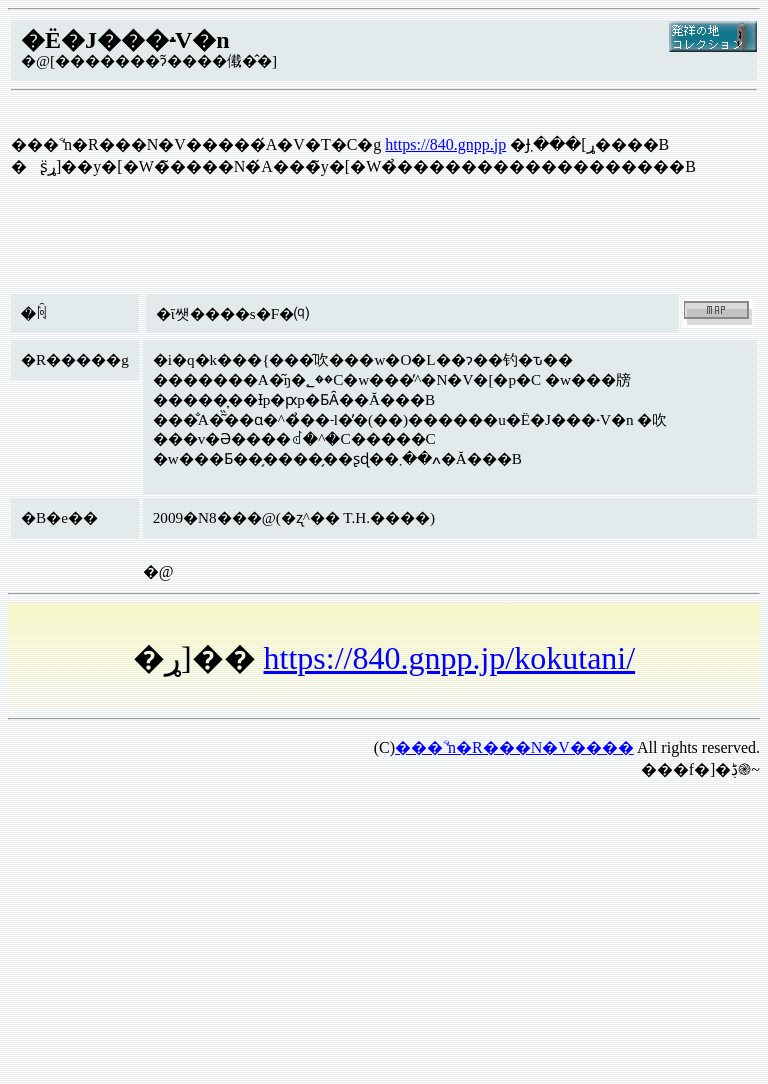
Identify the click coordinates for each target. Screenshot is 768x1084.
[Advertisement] (384, 936)
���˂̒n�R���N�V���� (514, 747)
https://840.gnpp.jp (445, 144)
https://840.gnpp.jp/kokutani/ (450, 658)
